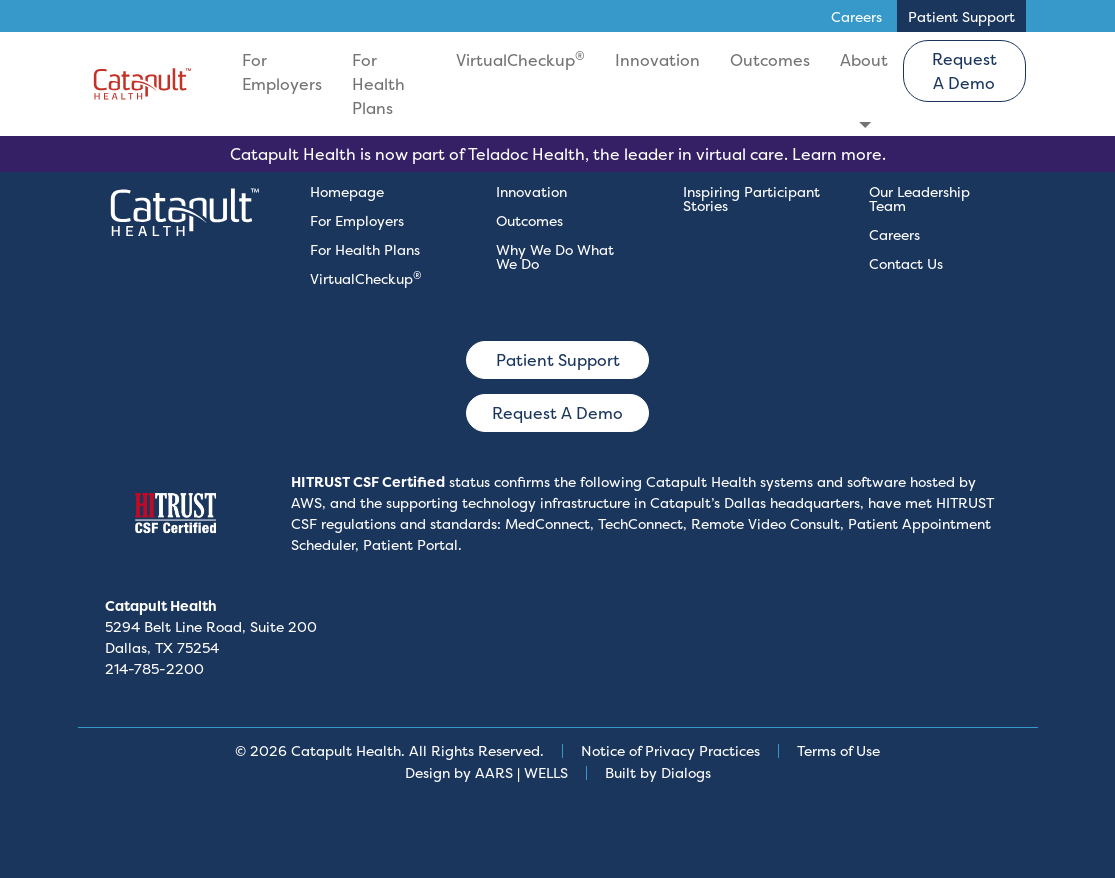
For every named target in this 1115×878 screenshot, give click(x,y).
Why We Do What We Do (555, 256)
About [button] (864, 60)
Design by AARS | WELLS (486, 772)
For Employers (282, 72)
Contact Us (906, 263)
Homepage (347, 191)
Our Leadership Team (919, 198)
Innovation (657, 60)
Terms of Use (838, 750)
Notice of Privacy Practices (670, 750)
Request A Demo (964, 71)
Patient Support (558, 360)
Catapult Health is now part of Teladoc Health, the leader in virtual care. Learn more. (558, 154)
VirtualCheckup (520, 59)
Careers (894, 234)
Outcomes (770, 60)
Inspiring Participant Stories (751, 198)
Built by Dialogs (658, 772)
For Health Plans (378, 84)
